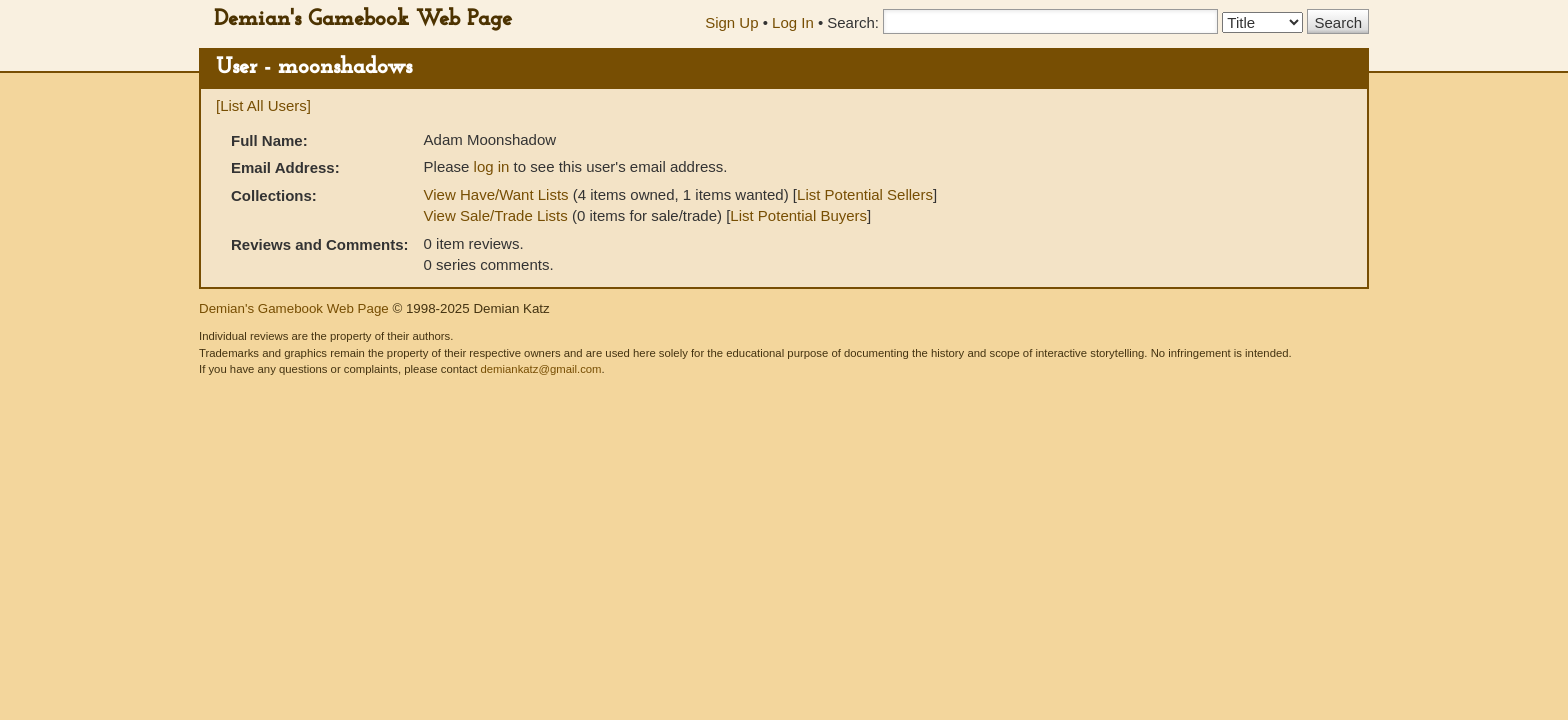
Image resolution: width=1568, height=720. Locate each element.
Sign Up (731, 22)
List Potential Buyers (798, 215)
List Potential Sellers (865, 194)
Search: (853, 22)
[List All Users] (263, 105)
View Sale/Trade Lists (496, 215)
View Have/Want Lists (496, 194)
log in (492, 166)
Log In (793, 22)
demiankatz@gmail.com (540, 369)
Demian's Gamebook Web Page (363, 19)
